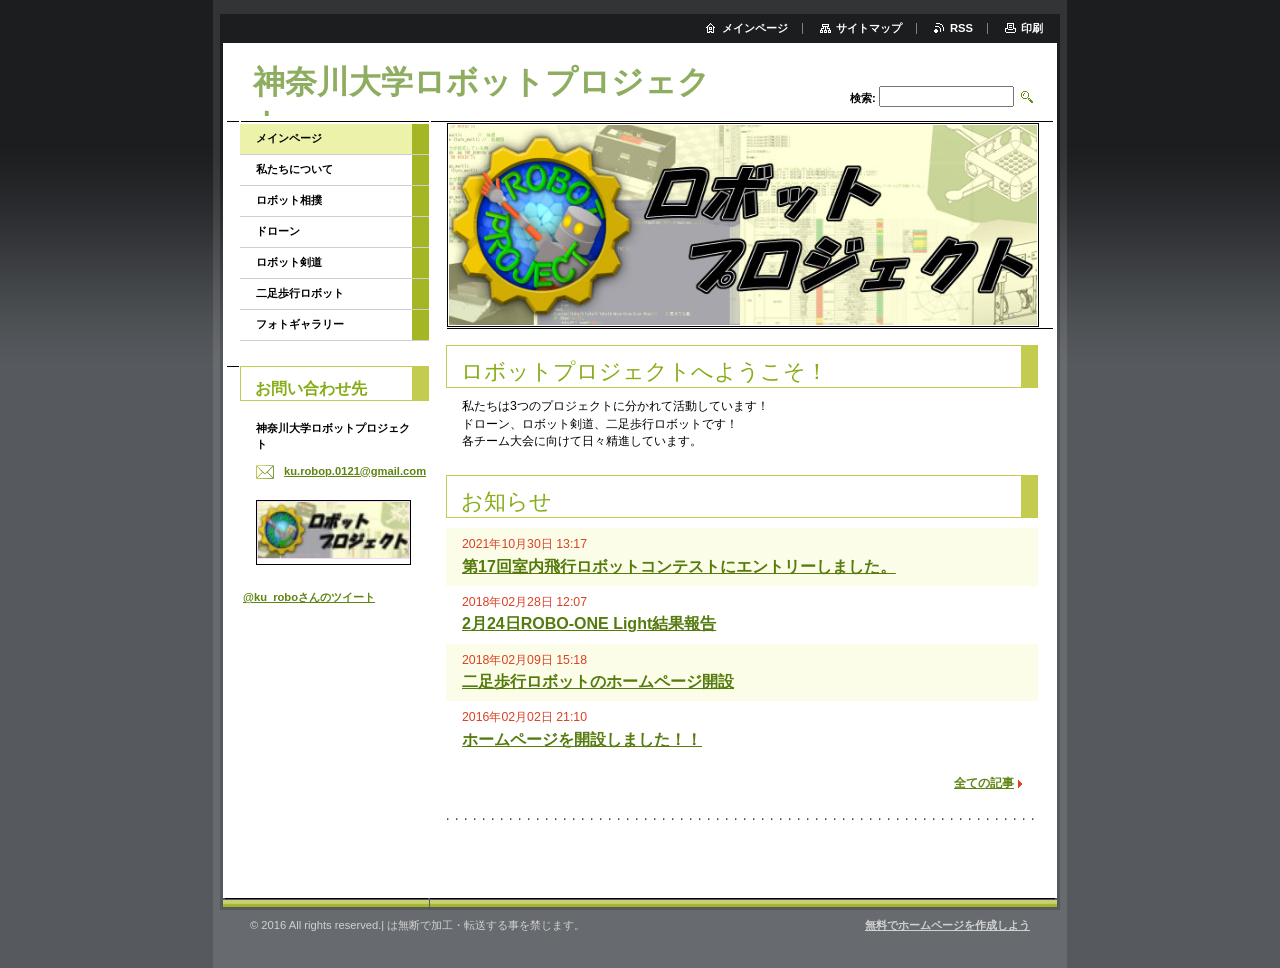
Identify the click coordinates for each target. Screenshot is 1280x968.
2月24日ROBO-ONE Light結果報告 (589, 623)
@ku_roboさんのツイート (309, 597)
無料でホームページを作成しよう (947, 925)
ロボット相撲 (289, 200)
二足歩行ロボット (300, 293)
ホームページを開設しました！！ (582, 739)
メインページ (289, 138)
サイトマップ (869, 28)
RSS (961, 28)
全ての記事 (984, 783)
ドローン (278, 231)
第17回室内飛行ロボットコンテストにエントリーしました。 (679, 566)
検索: (863, 98)
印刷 (1032, 28)
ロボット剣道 (289, 262)
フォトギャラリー (300, 324)
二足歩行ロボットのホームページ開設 (598, 681)
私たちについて (294, 169)
